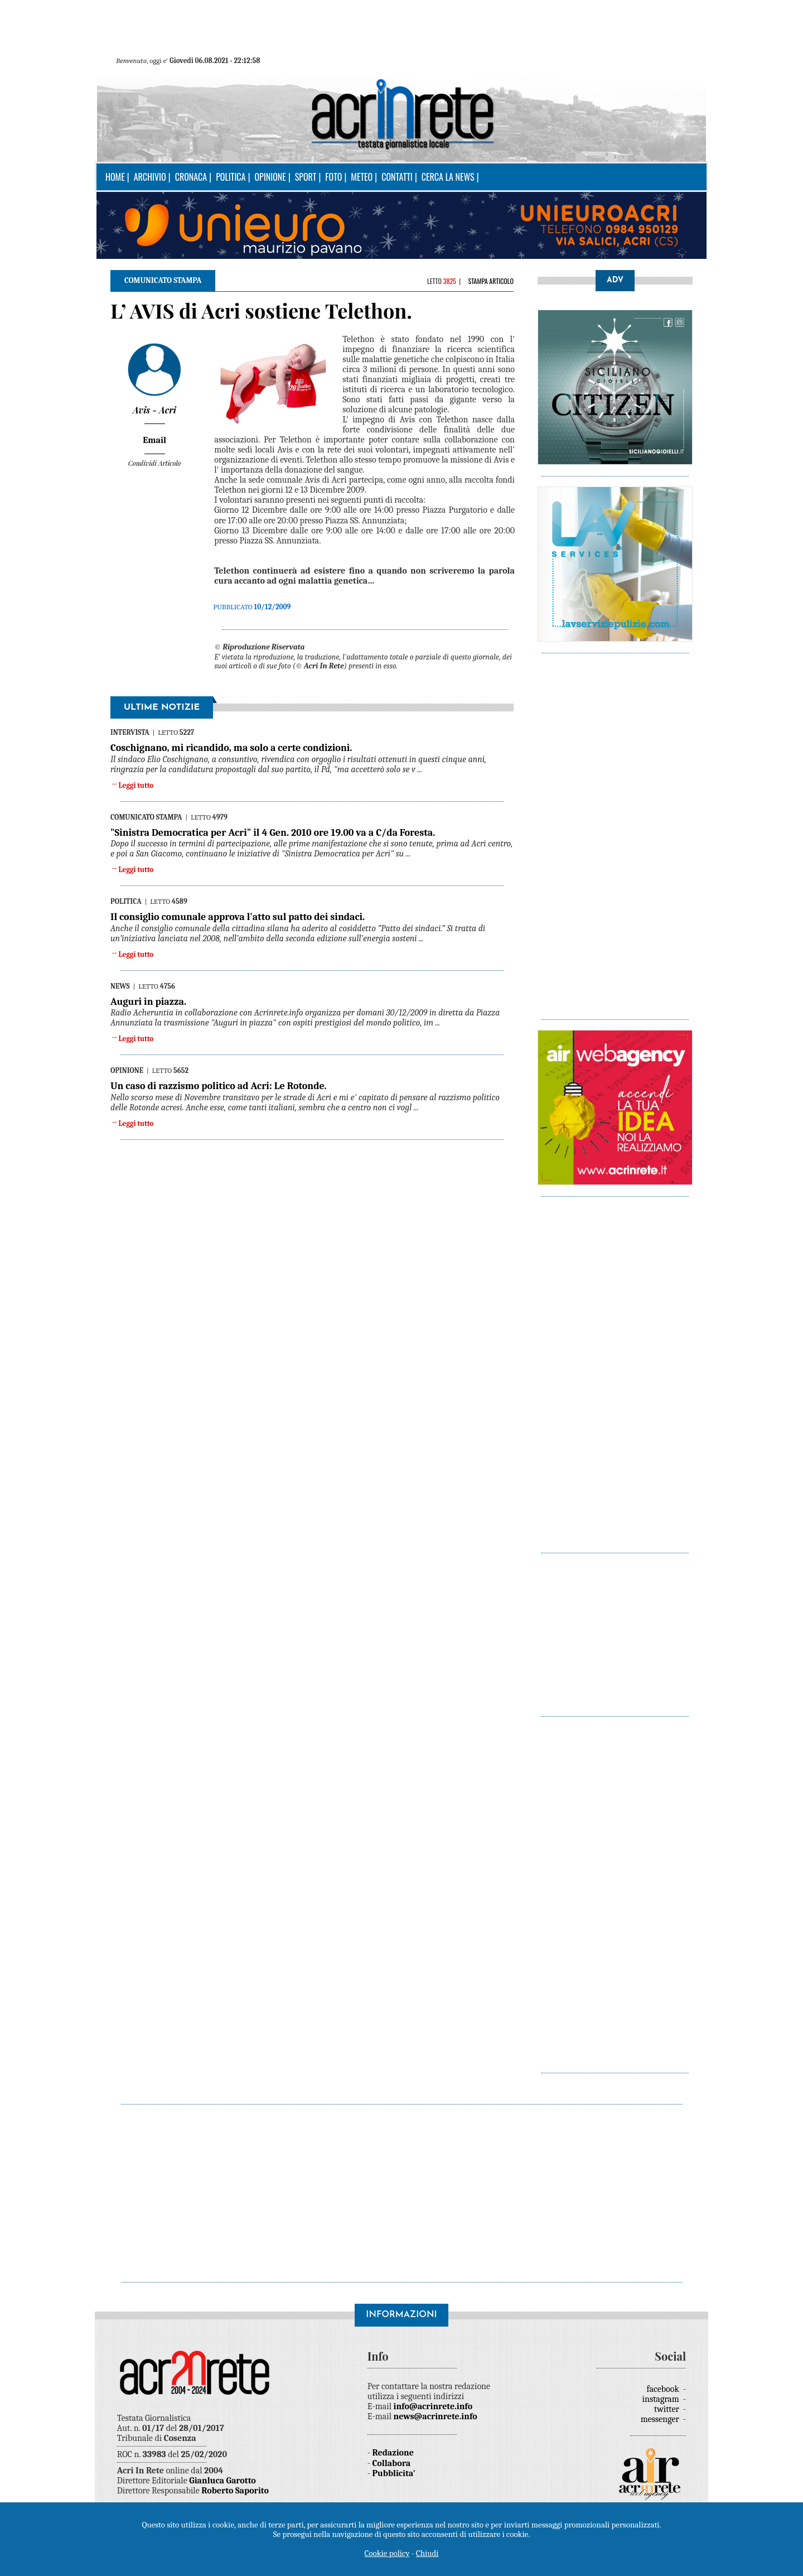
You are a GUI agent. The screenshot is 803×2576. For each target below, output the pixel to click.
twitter (667, 2409)
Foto (333, 177)
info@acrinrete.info (433, 2406)
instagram (661, 2399)
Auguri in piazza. (148, 1002)
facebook (664, 2389)
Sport (306, 177)
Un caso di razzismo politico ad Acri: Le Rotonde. (218, 1086)
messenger (661, 2419)
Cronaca (191, 177)
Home (115, 177)
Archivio (150, 177)
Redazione (393, 2453)
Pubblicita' (394, 2473)
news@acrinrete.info (435, 2416)
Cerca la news (448, 177)
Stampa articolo (491, 281)
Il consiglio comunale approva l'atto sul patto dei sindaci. (237, 917)
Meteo (362, 177)
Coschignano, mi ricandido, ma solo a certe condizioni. (231, 748)
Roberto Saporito (235, 2491)
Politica (230, 177)
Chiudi (427, 2553)
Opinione (270, 177)
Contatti (397, 177)
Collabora (392, 2463)
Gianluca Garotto (222, 2481)
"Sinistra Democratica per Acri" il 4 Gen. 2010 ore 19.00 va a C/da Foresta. (272, 833)
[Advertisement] (615, 830)
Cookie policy (387, 2553)
